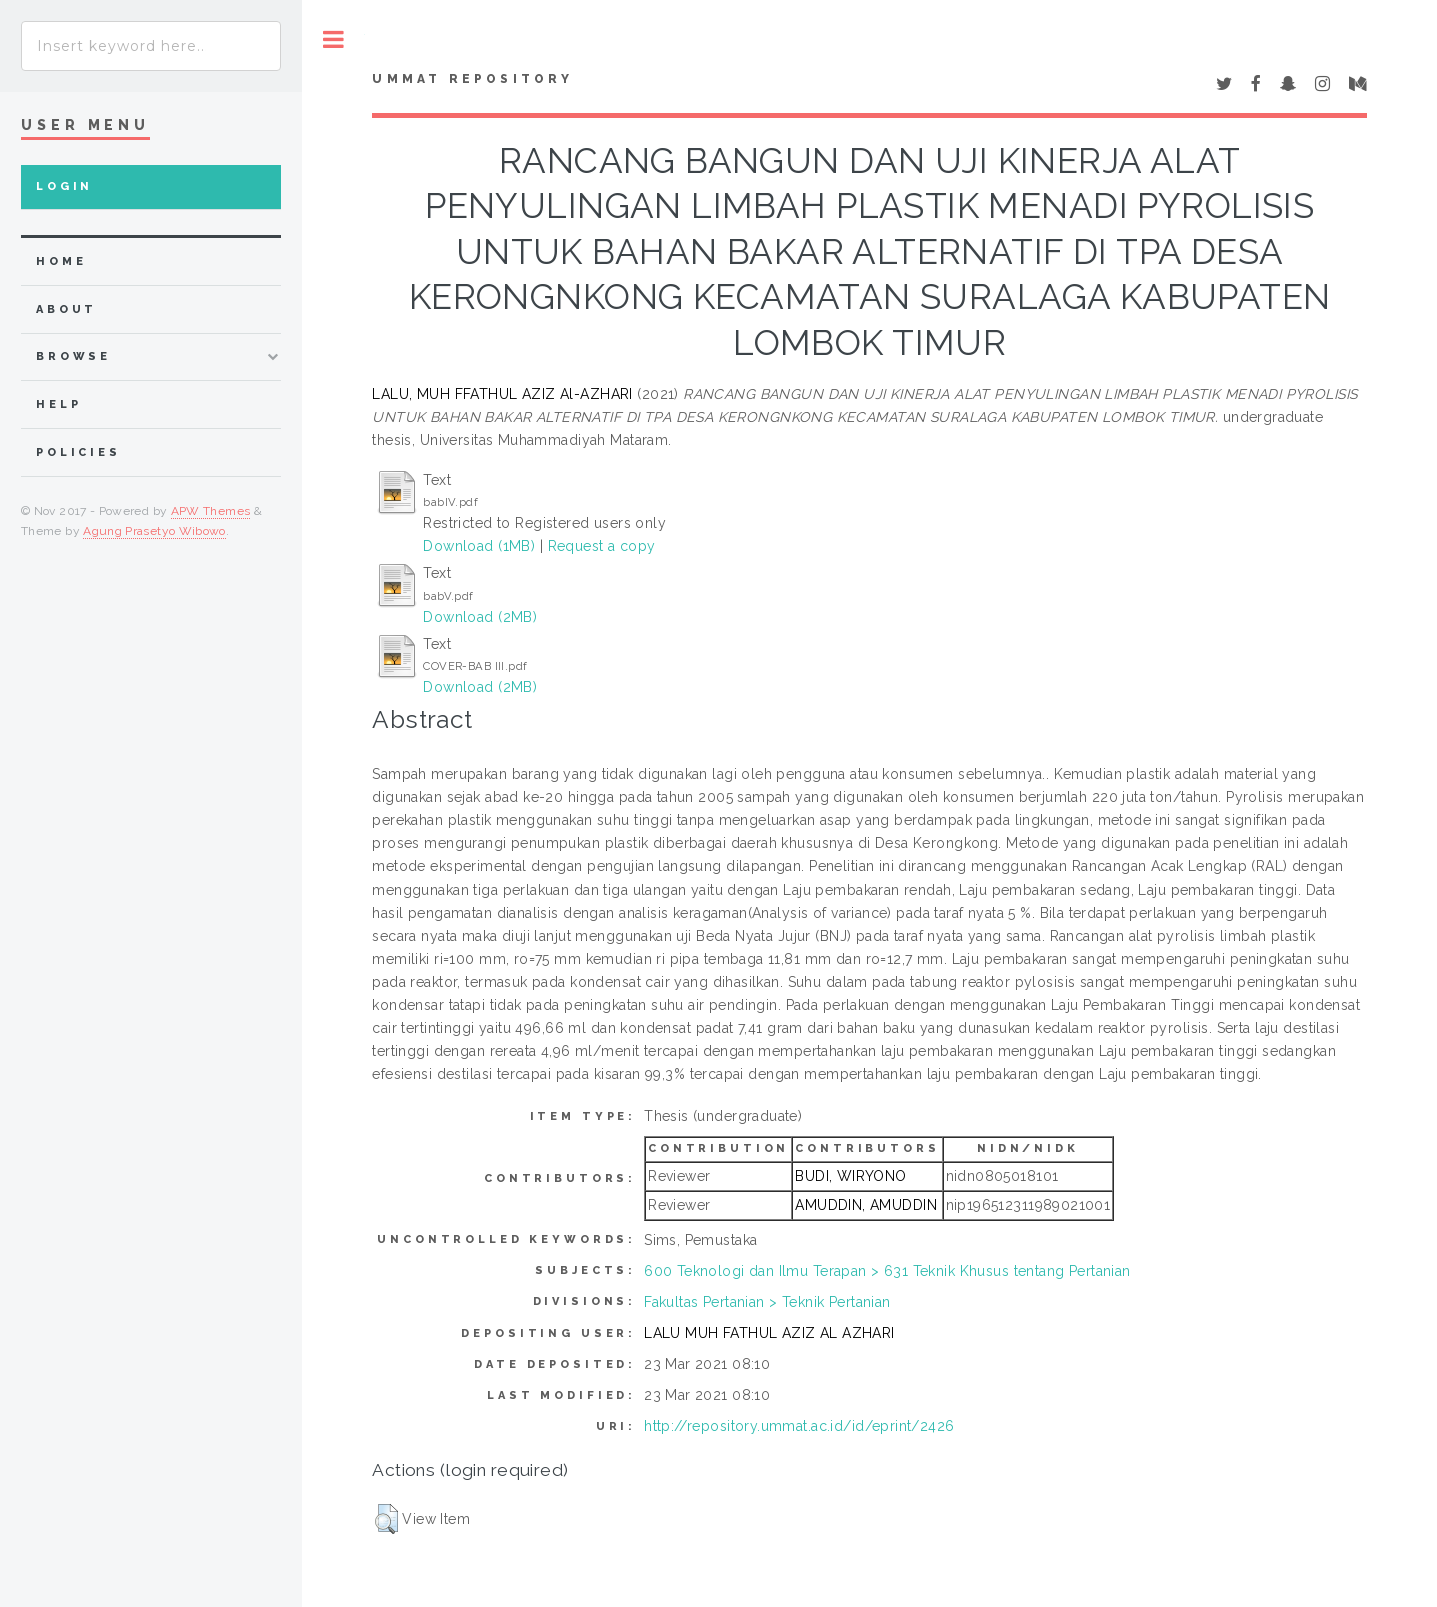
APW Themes (211, 511)
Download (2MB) (480, 617)
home (61, 261)
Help (58, 404)
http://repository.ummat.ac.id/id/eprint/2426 (799, 1426)
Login (64, 186)
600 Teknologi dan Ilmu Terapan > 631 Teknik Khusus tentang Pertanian (887, 1271)
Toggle (333, 39)
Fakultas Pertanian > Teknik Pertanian (767, 1302)
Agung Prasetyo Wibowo (154, 531)
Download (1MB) (479, 546)
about (66, 309)
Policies (78, 452)
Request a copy (602, 546)
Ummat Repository (472, 79)
